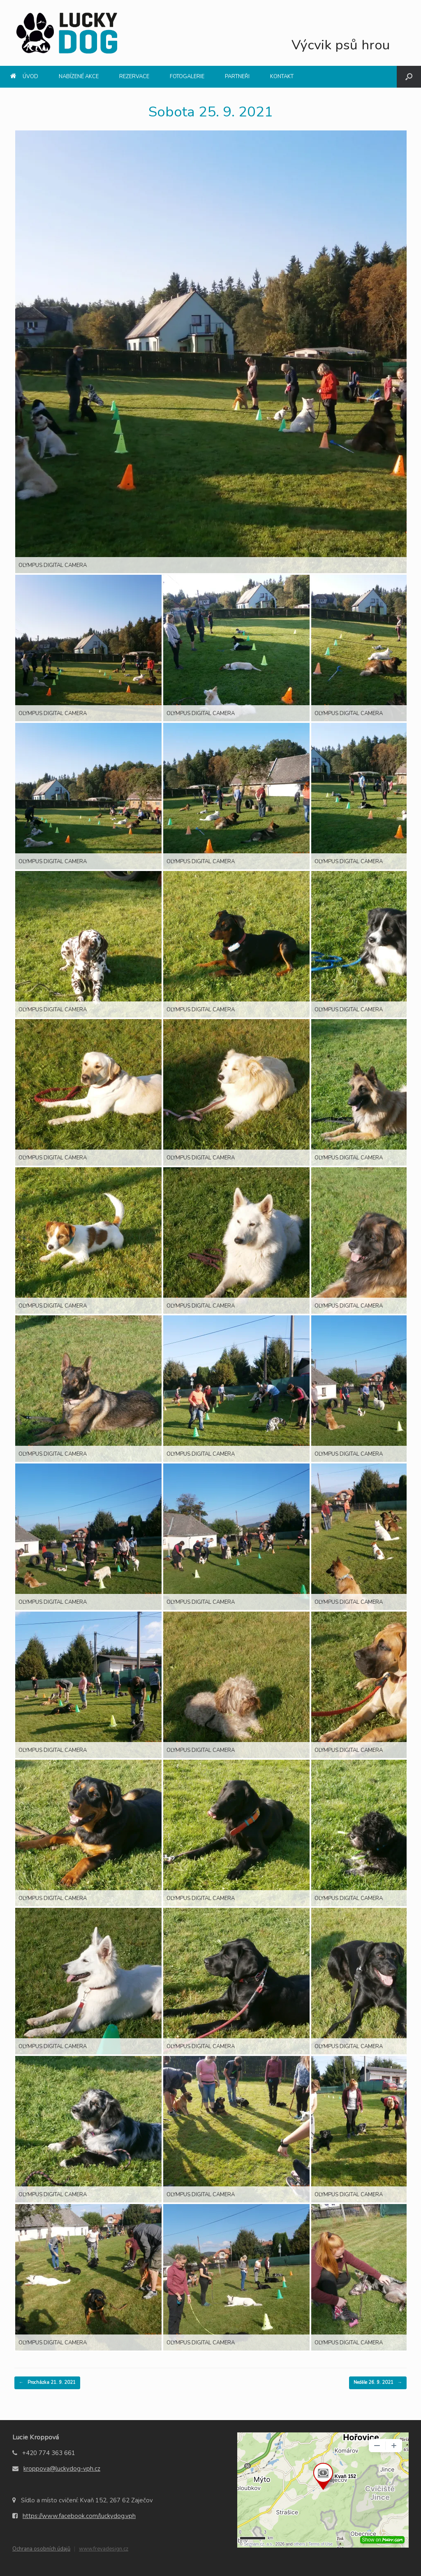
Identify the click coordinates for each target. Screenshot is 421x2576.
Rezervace (134, 76)
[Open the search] (409, 77)
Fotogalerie (187, 76)
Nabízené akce (79, 76)
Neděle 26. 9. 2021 (378, 2382)
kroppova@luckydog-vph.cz (61, 2469)
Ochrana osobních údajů (41, 2549)
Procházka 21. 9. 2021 (47, 2382)
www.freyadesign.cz (103, 2549)
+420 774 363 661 (48, 2453)
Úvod (24, 76)
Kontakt (282, 76)
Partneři (237, 76)
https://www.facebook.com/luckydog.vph (79, 2516)
